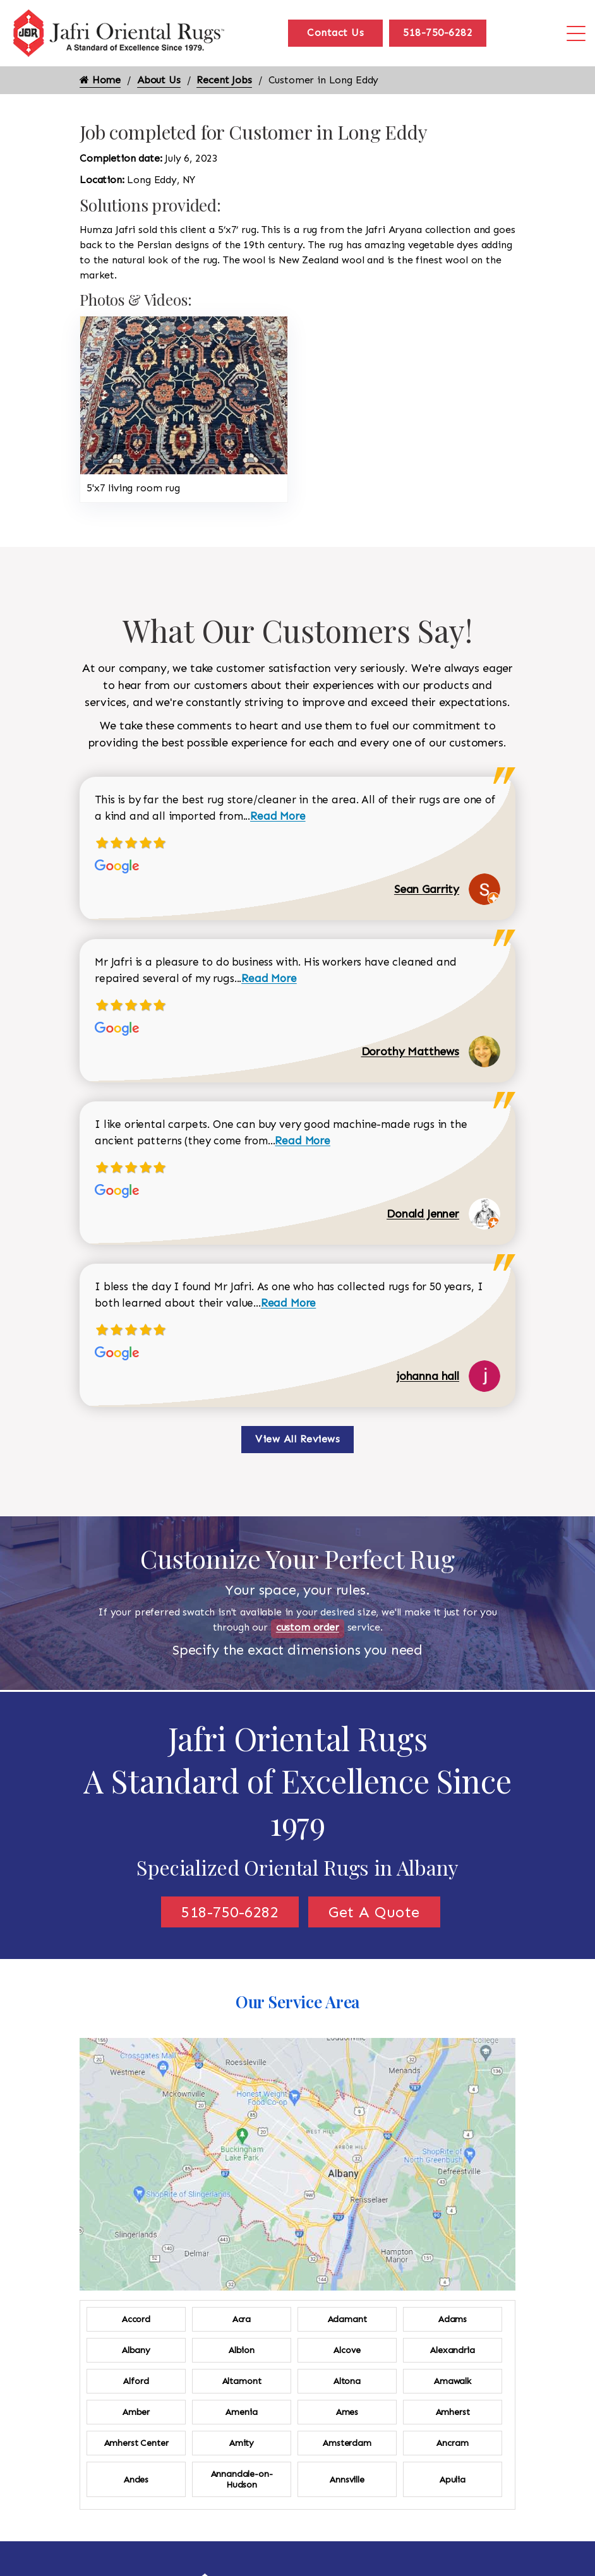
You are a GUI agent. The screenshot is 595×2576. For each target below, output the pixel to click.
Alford (135, 2381)
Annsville (347, 2479)
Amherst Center (136, 2443)
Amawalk (452, 2381)
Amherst (453, 2412)
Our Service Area (297, 2002)
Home (100, 80)
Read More (278, 816)
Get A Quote (374, 1912)
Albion (242, 2350)
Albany (136, 2350)
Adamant (347, 2319)
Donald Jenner (423, 1214)
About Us (159, 80)
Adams (452, 2319)
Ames (347, 2412)
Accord (136, 2319)
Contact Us (335, 33)
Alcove (347, 2350)
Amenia (241, 2412)
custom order (307, 1627)
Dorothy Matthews (410, 1051)
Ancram (452, 2443)
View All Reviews (297, 1439)
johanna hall (428, 1376)
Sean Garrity (426, 889)
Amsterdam (347, 2443)
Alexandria (452, 2350)
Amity (241, 2443)
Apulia (453, 2479)
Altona (347, 2381)
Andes (136, 2479)
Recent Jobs (223, 80)
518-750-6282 (437, 33)
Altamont (241, 2381)
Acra (241, 2319)
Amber (136, 2412)
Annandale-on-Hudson (242, 2479)
